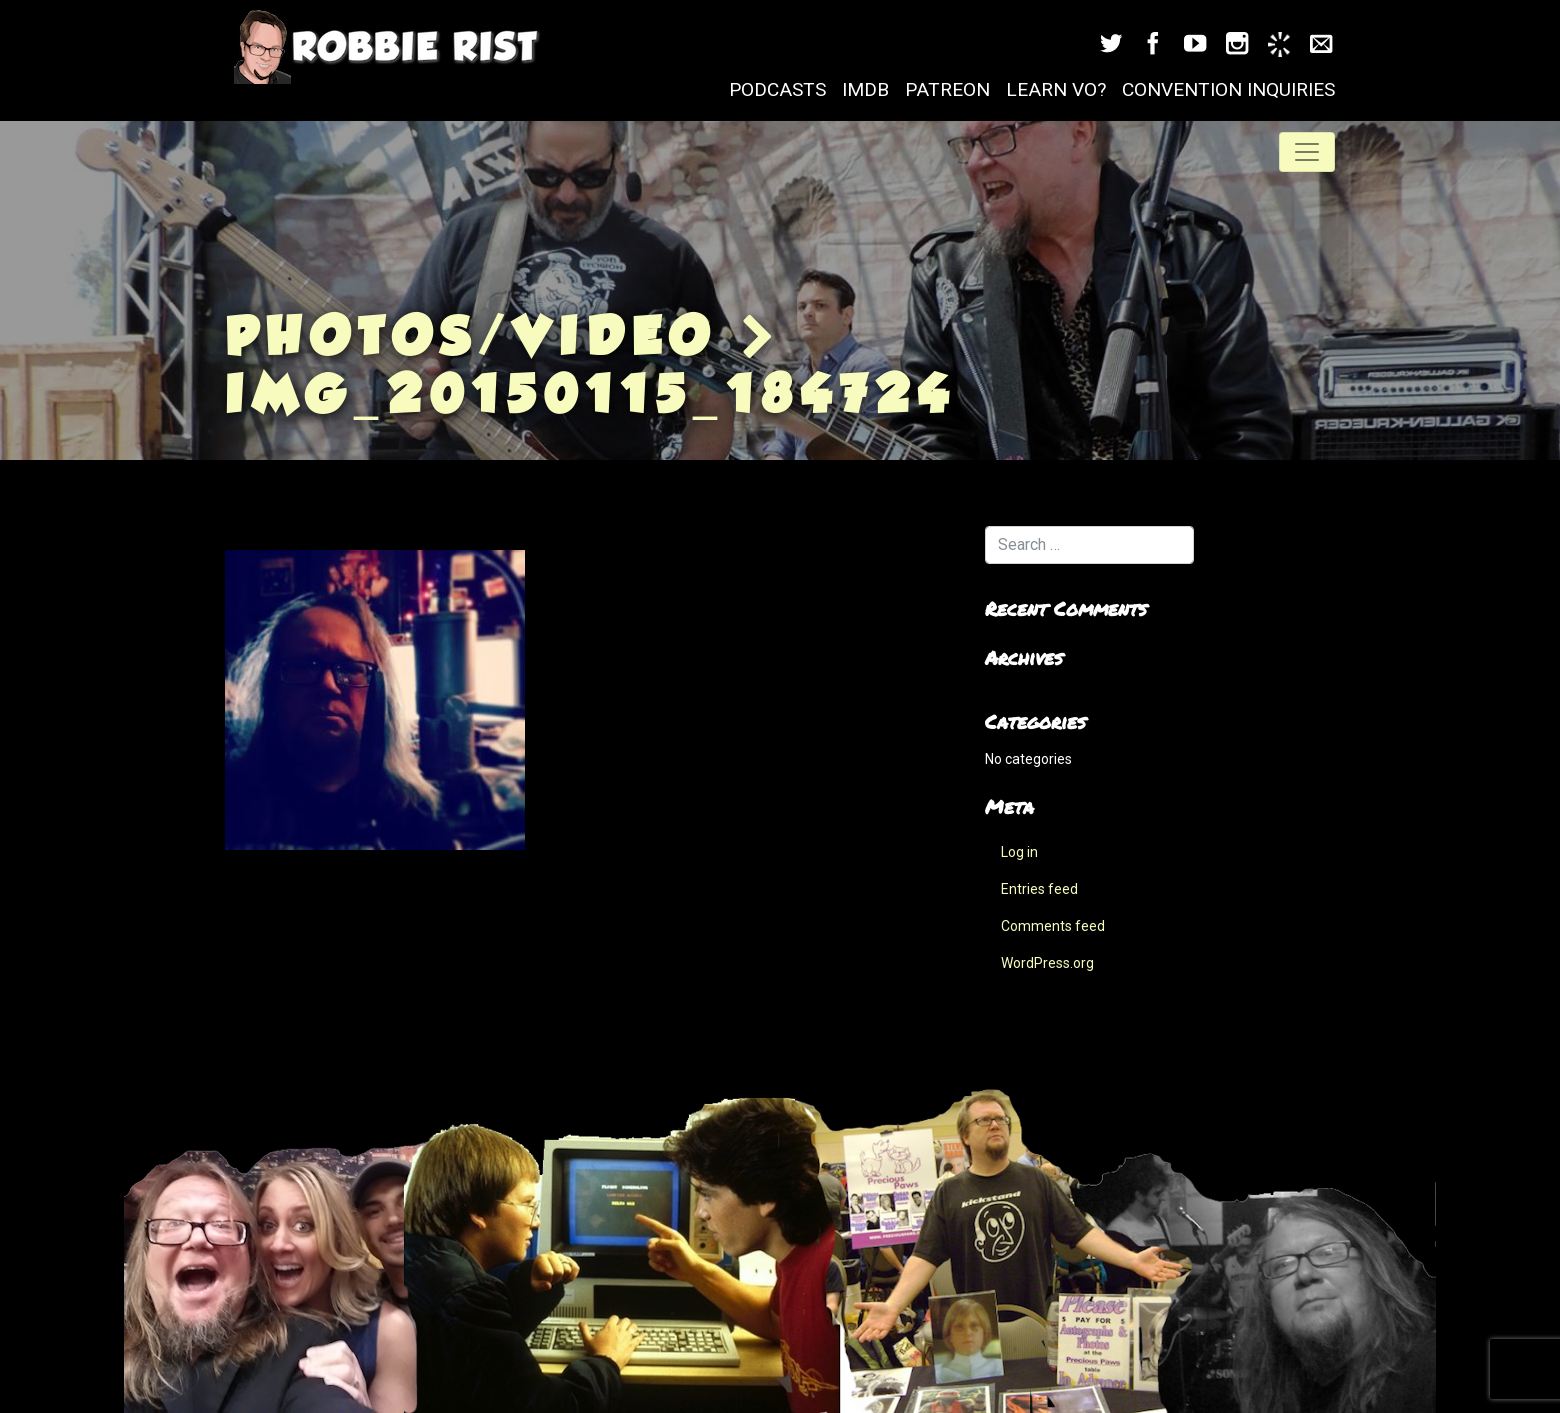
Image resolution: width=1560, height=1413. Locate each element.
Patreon (947, 89)
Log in (1019, 852)
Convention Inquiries (1228, 89)
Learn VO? (1056, 89)
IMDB (865, 89)
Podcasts (777, 89)
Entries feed (1039, 889)
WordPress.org (1047, 963)
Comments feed (1053, 926)
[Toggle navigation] (1307, 152)
